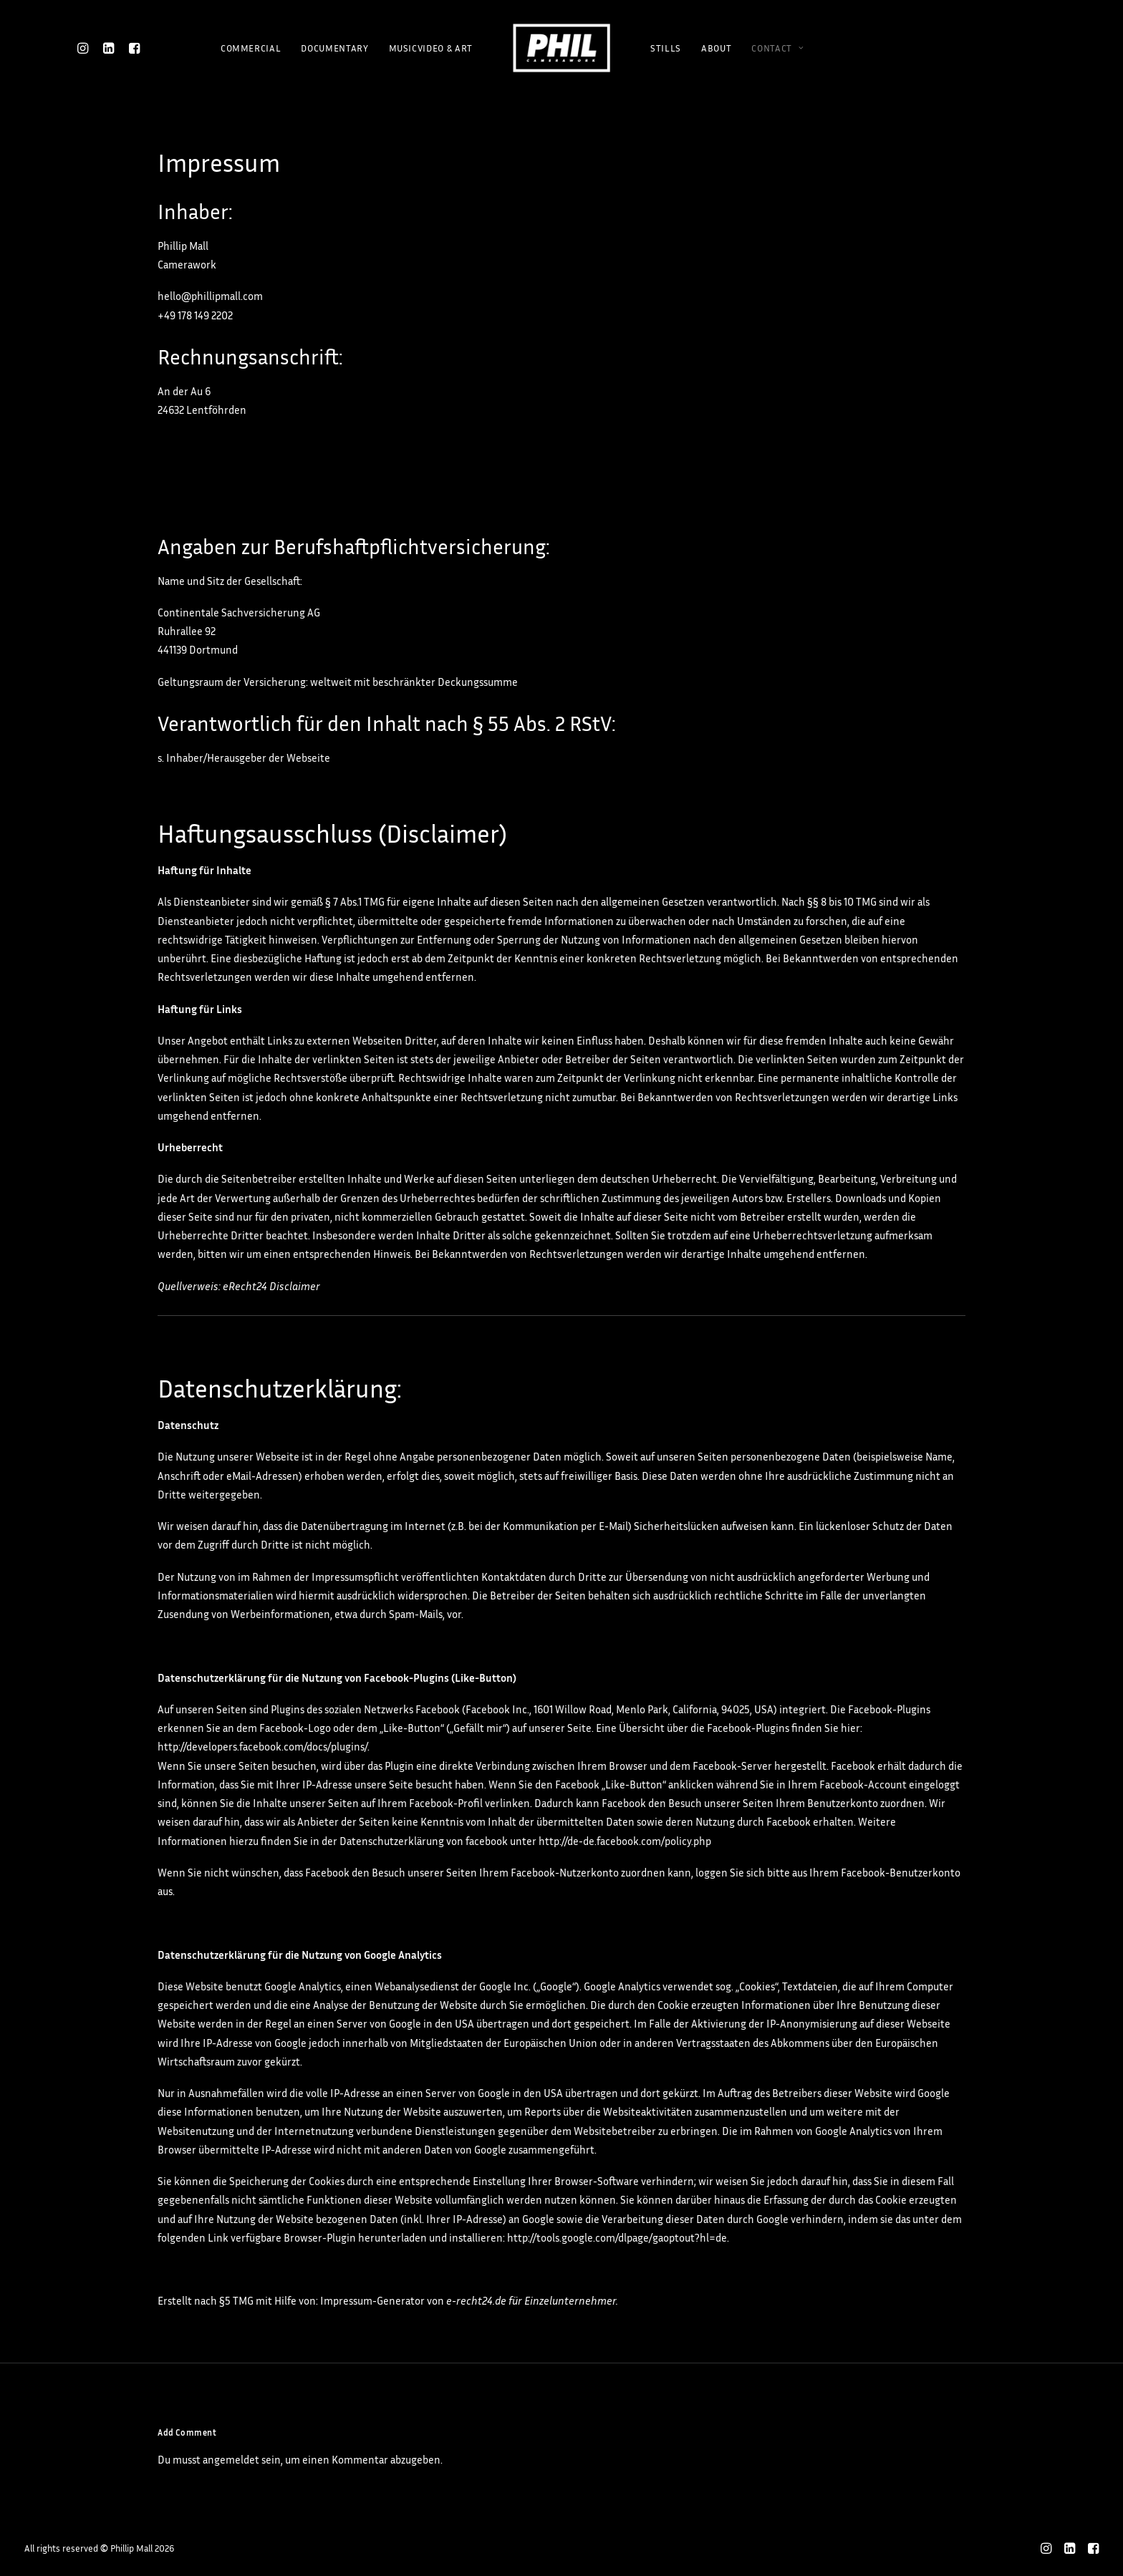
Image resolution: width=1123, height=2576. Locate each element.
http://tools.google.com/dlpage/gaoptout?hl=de (617, 2238)
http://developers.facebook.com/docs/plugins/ (262, 1746)
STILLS (665, 48)
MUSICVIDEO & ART (431, 48)
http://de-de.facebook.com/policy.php (625, 1841)
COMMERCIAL (251, 48)
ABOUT (716, 48)
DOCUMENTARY (334, 48)
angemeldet (231, 2459)
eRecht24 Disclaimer (271, 1286)
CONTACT (777, 48)
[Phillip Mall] (561, 48)
